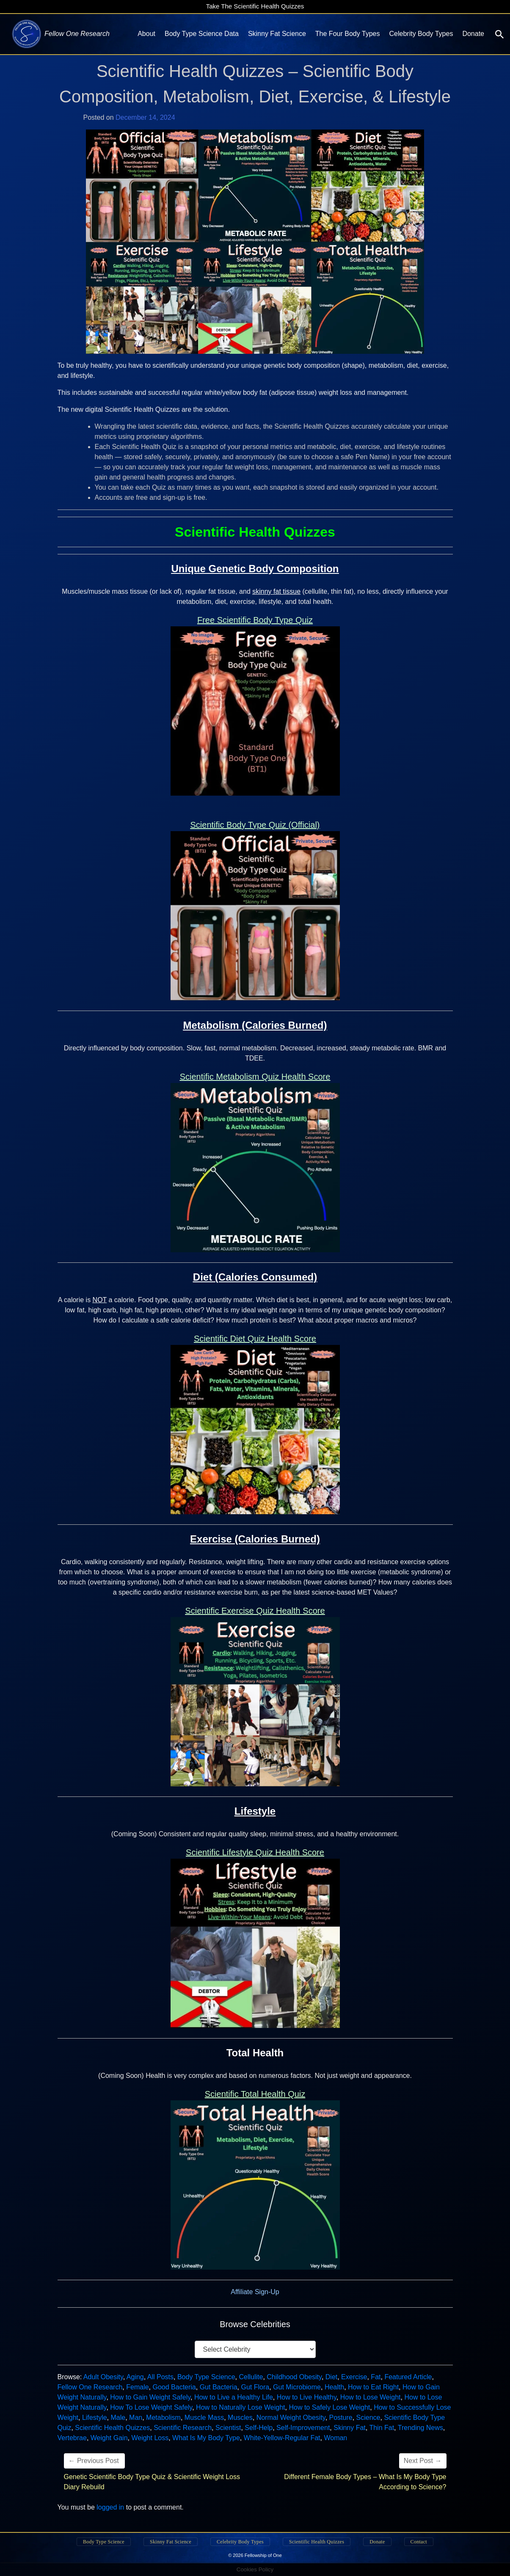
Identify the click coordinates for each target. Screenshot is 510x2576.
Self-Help (259, 2427)
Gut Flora (255, 2387)
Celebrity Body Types (421, 33)
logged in (110, 2507)
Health (334, 2387)
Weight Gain (109, 2437)
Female (137, 2387)
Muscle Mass (204, 2417)
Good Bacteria (174, 2387)
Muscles (240, 2417)
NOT (100, 1299)
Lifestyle (255, 1811)
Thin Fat (381, 2427)
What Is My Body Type (206, 2437)
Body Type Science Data (202, 33)
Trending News (420, 2427)
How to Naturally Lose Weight (240, 2407)
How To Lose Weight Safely (151, 2407)
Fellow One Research (90, 2387)
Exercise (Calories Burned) (255, 1539)
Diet (331, 2376)
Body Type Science (206, 2376)
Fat (375, 2376)
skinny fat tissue (276, 591)
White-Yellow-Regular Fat (282, 2437)
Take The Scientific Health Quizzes (255, 6)
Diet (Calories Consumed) (255, 1277)
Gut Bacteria (218, 2387)
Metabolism (163, 2417)
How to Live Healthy (306, 2397)
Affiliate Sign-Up (255, 2291)
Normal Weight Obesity (290, 2417)
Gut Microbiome (297, 2387)
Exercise (354, 2376)
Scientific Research (183, 2427)
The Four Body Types (347, 33)
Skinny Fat (350, 2427)
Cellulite (251, 2376)
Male (118, 2417)
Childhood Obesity (294, 2376)
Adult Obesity (103, 2376)
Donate (473, 33)
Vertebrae (72, 2437)
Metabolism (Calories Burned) (255, 1025)
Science (368, 2417)
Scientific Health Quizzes (112, 2427)
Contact (419, 2542)
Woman (335, 2437)
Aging (135, 2376)
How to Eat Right (373, 2387)
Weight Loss (149, 2437)
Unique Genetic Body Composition (255, 568)
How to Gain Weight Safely (150, 2397)
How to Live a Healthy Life (233, 2397)
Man (135, 2417)
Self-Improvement (303, 2427)
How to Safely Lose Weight (329, 2407)
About (146, 33)
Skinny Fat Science (277, 33)
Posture (341, 2417)
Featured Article (408, 2376)
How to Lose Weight (370, 2397)
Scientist (228, 2427)
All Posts (160, 2376)
